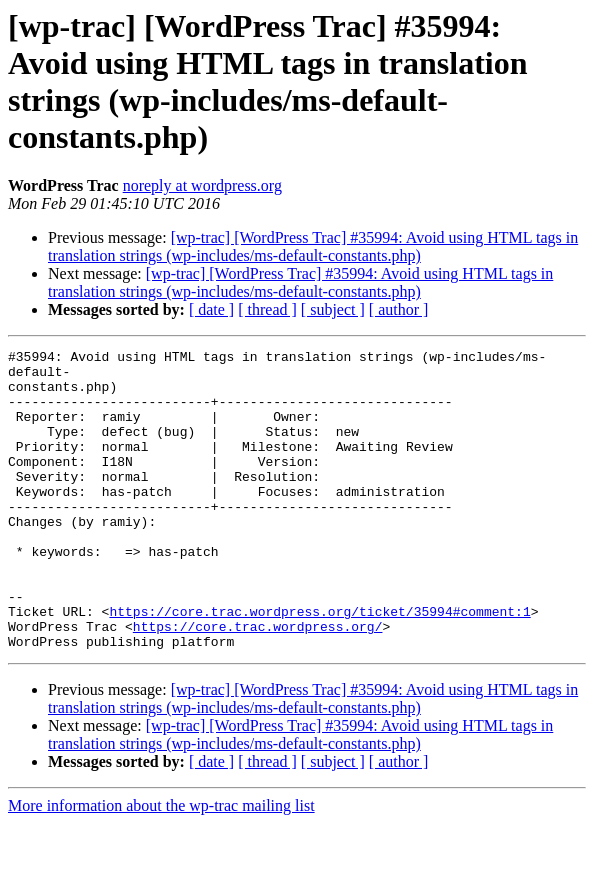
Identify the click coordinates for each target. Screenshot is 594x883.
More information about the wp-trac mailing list (161, 865)
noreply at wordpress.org (202, 185)
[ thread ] (267, 309)
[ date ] (211, 309)
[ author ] (399, 309)
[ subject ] (333, 309)
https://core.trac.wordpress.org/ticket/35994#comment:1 (319, 665)
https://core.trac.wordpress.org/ (258, 683)
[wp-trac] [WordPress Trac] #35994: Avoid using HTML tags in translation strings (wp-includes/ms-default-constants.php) (313, 246)
